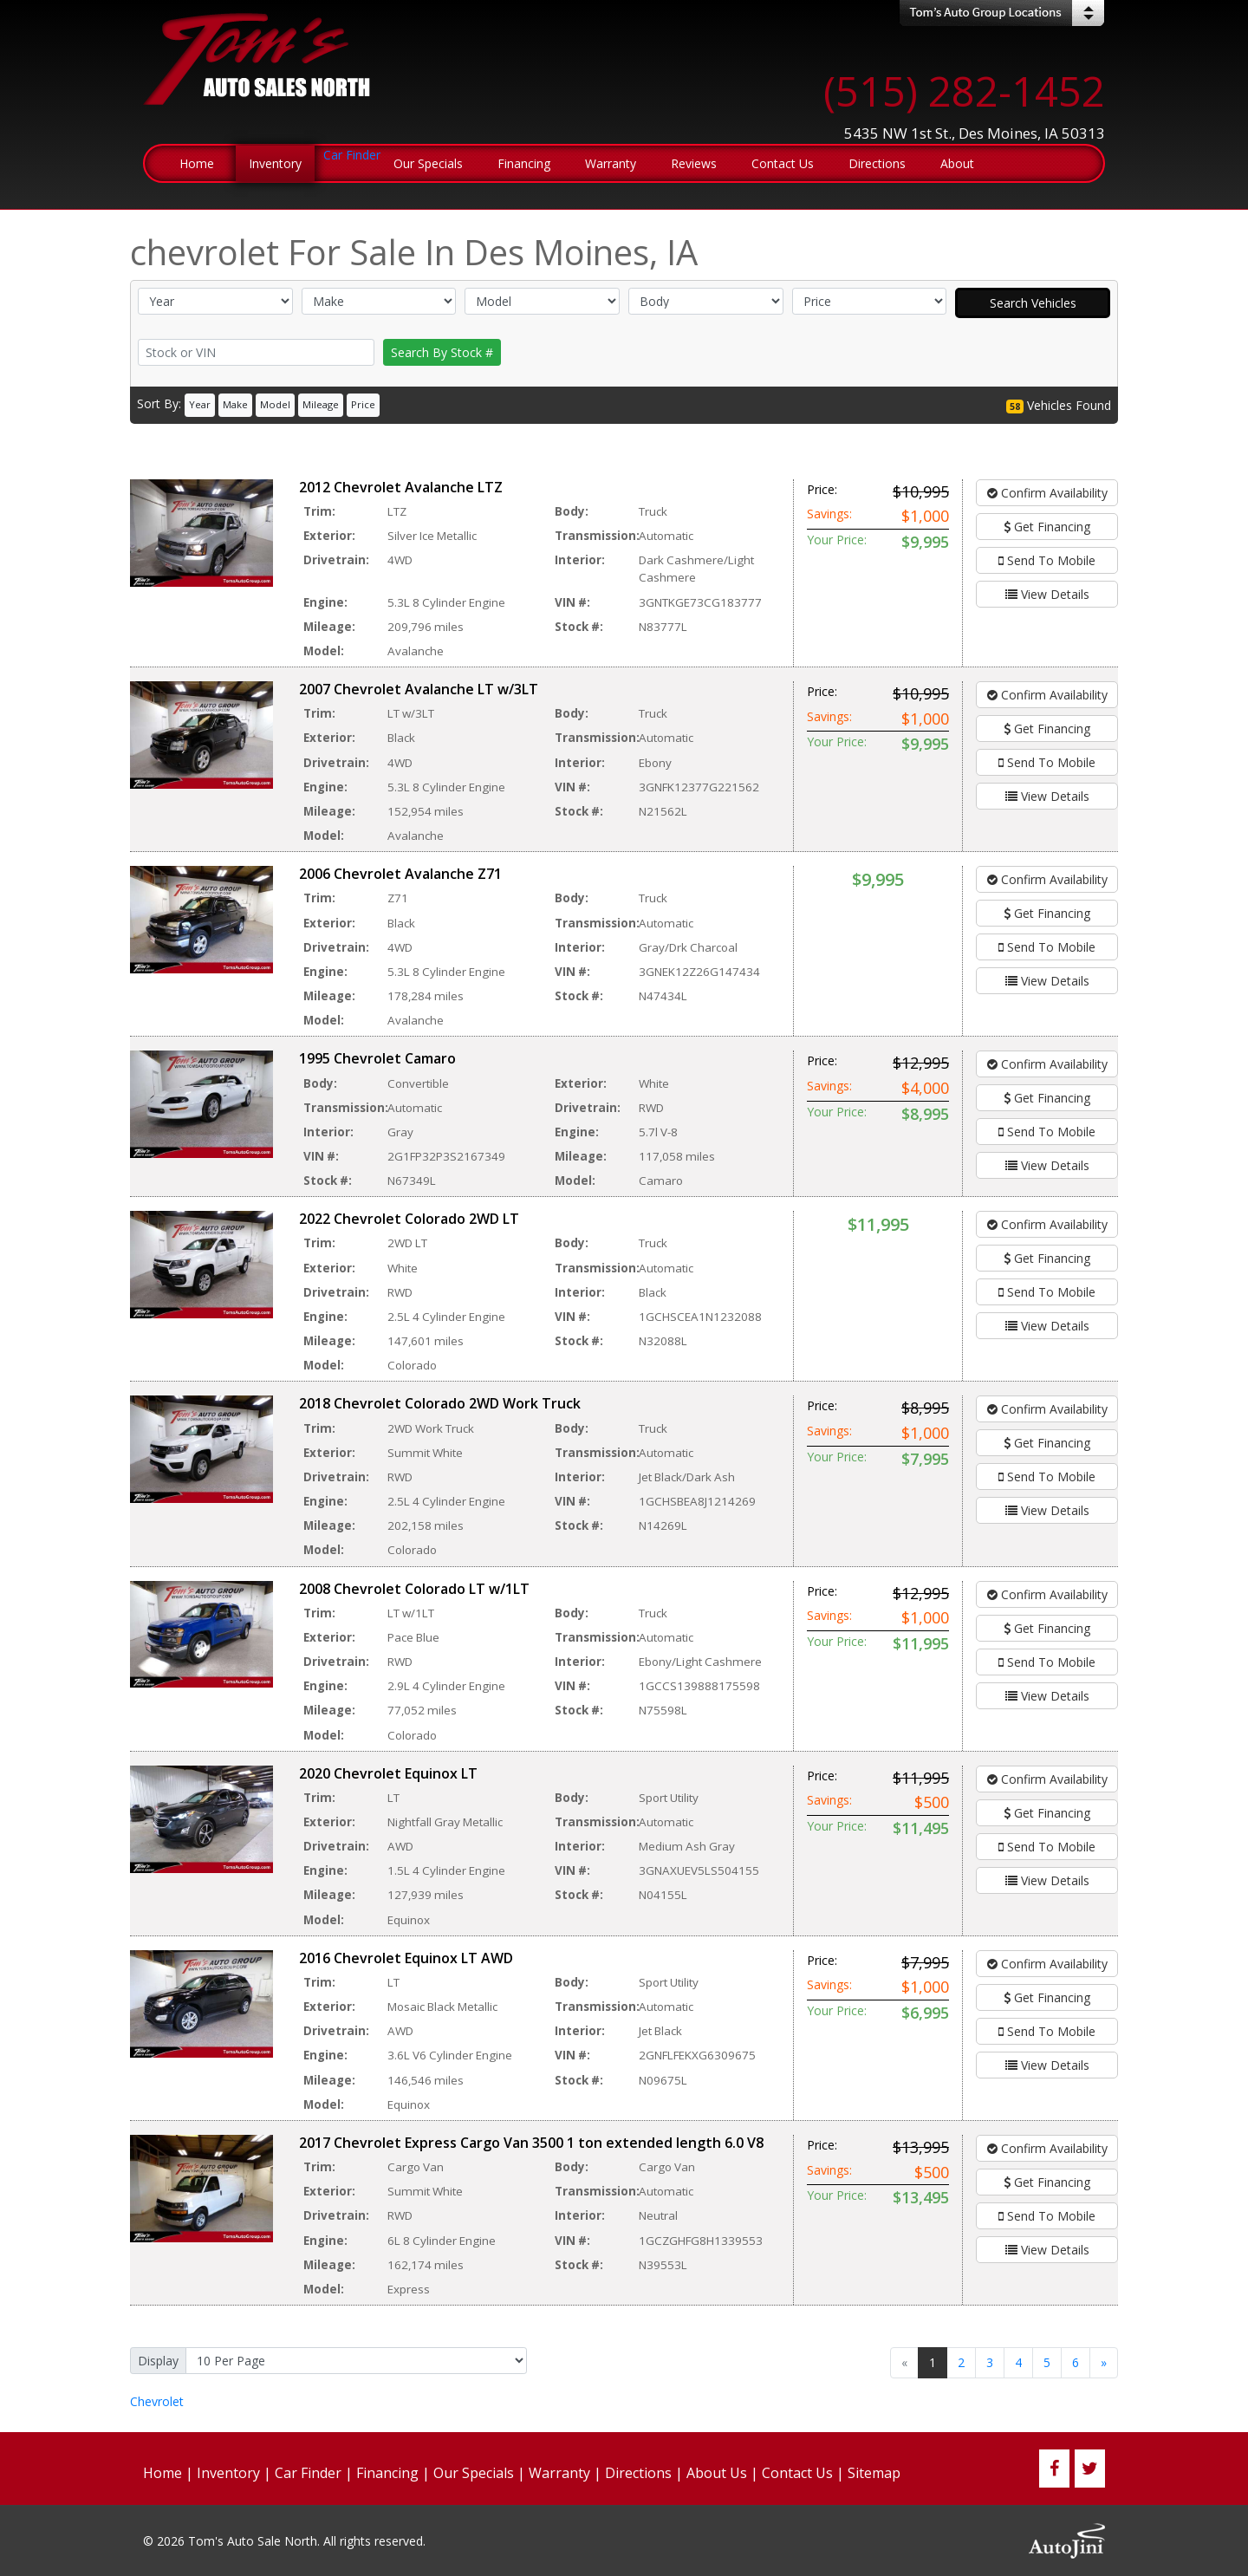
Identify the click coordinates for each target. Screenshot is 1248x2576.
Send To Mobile (1046, 560)
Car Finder (308, 2472)
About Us (716, 2472)
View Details (1047, 594)
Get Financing (1047, 526)
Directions (638, 2472)
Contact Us (797, 2472)
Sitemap (874, 2472)
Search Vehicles (1033, 303)
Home (162, 2472)
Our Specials (473, 2472)
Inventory (228, 2472)
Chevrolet (157, 2401)
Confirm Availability (1047, 493)
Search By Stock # (442, 352)
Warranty (559, 2472)
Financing (387, 2472)
